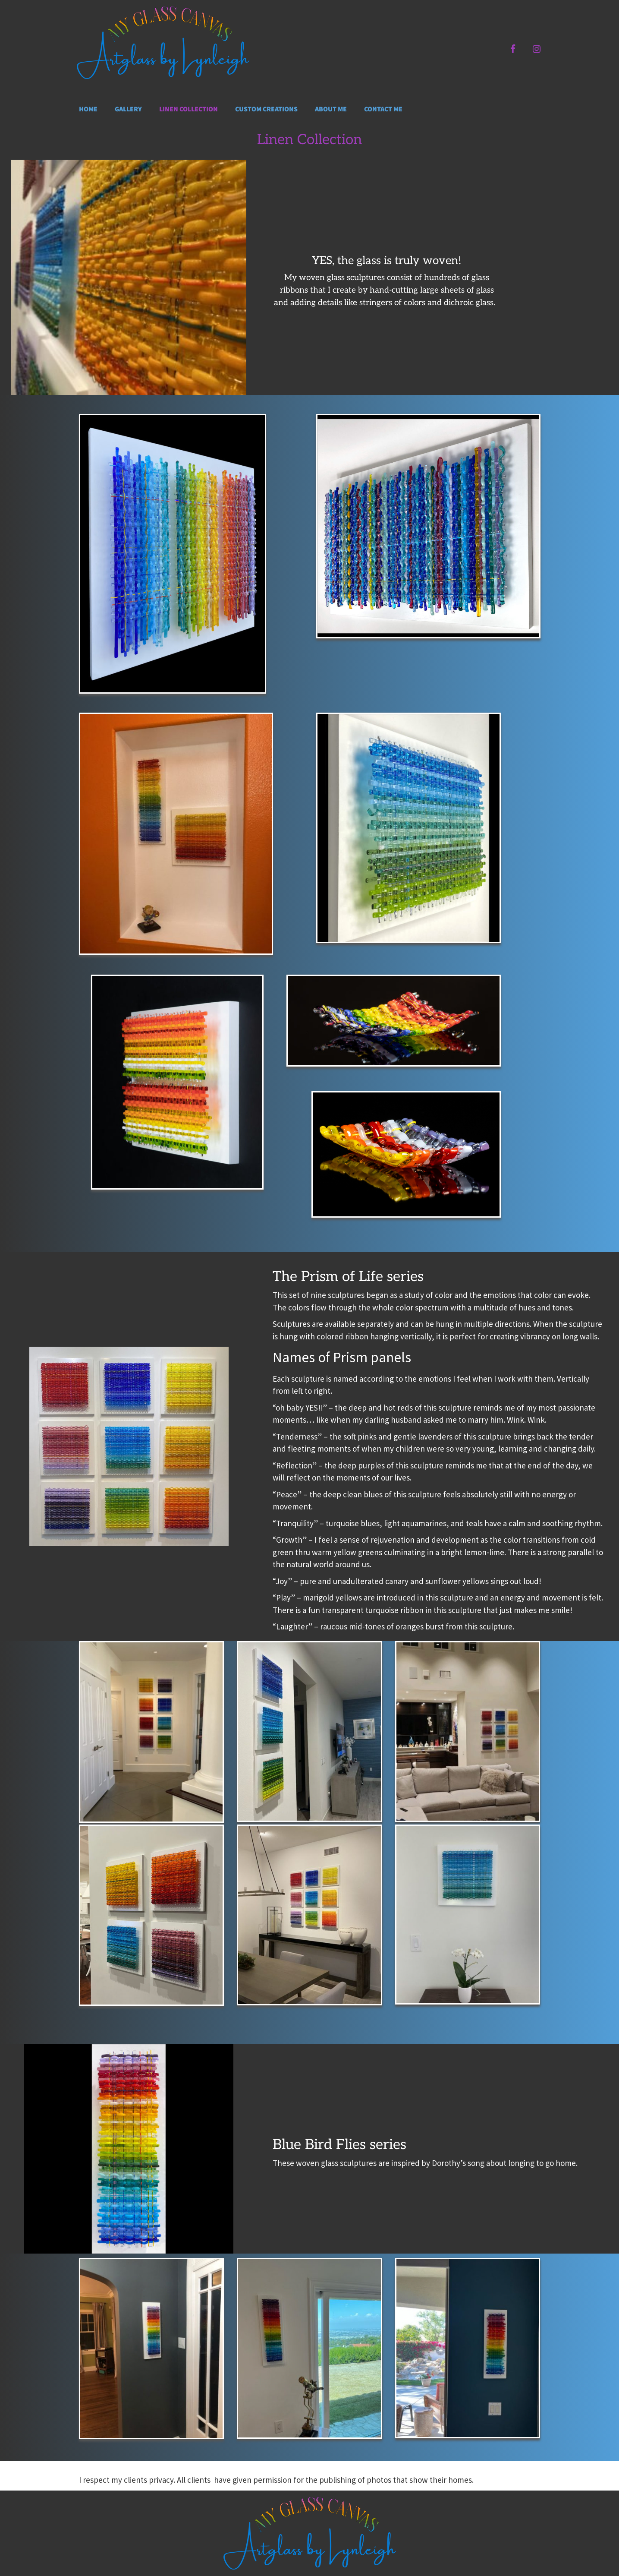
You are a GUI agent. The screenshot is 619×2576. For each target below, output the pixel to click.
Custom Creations (266, 109)
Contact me (383, 109)
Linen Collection (188, 109)
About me (331, 109)
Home (88, 109)
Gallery (128, 109)
